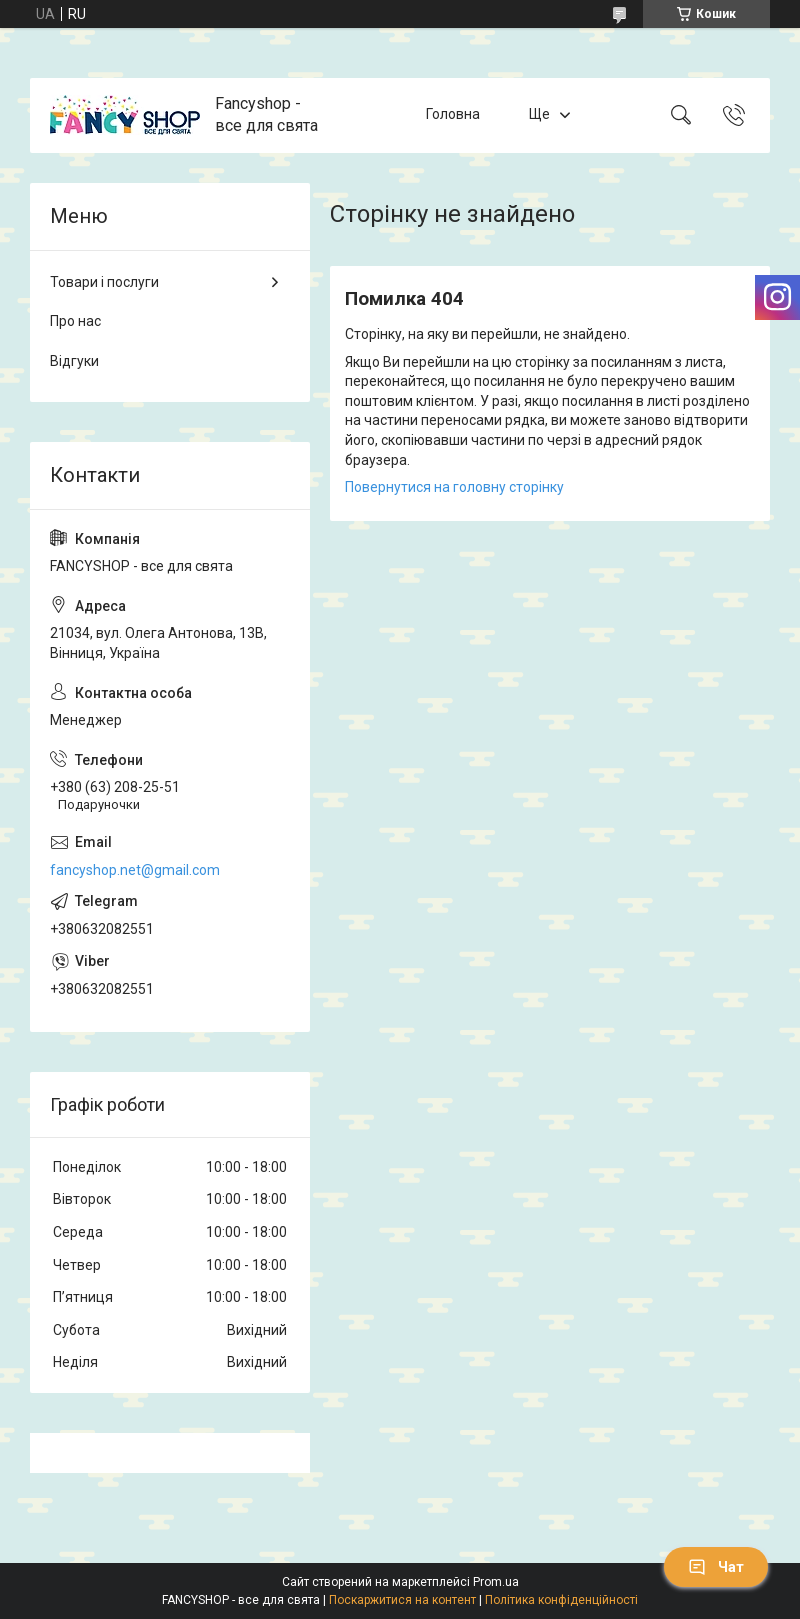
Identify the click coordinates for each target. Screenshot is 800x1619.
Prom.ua (496, 1582)
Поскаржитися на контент (402, 1600)
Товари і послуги (104, 282)
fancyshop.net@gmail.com (135, 870)
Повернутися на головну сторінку (454, 487)
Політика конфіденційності (561, 1600)
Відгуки (74, 361)
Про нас (75, 321)
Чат (716, 1567)
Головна (453, 115)
